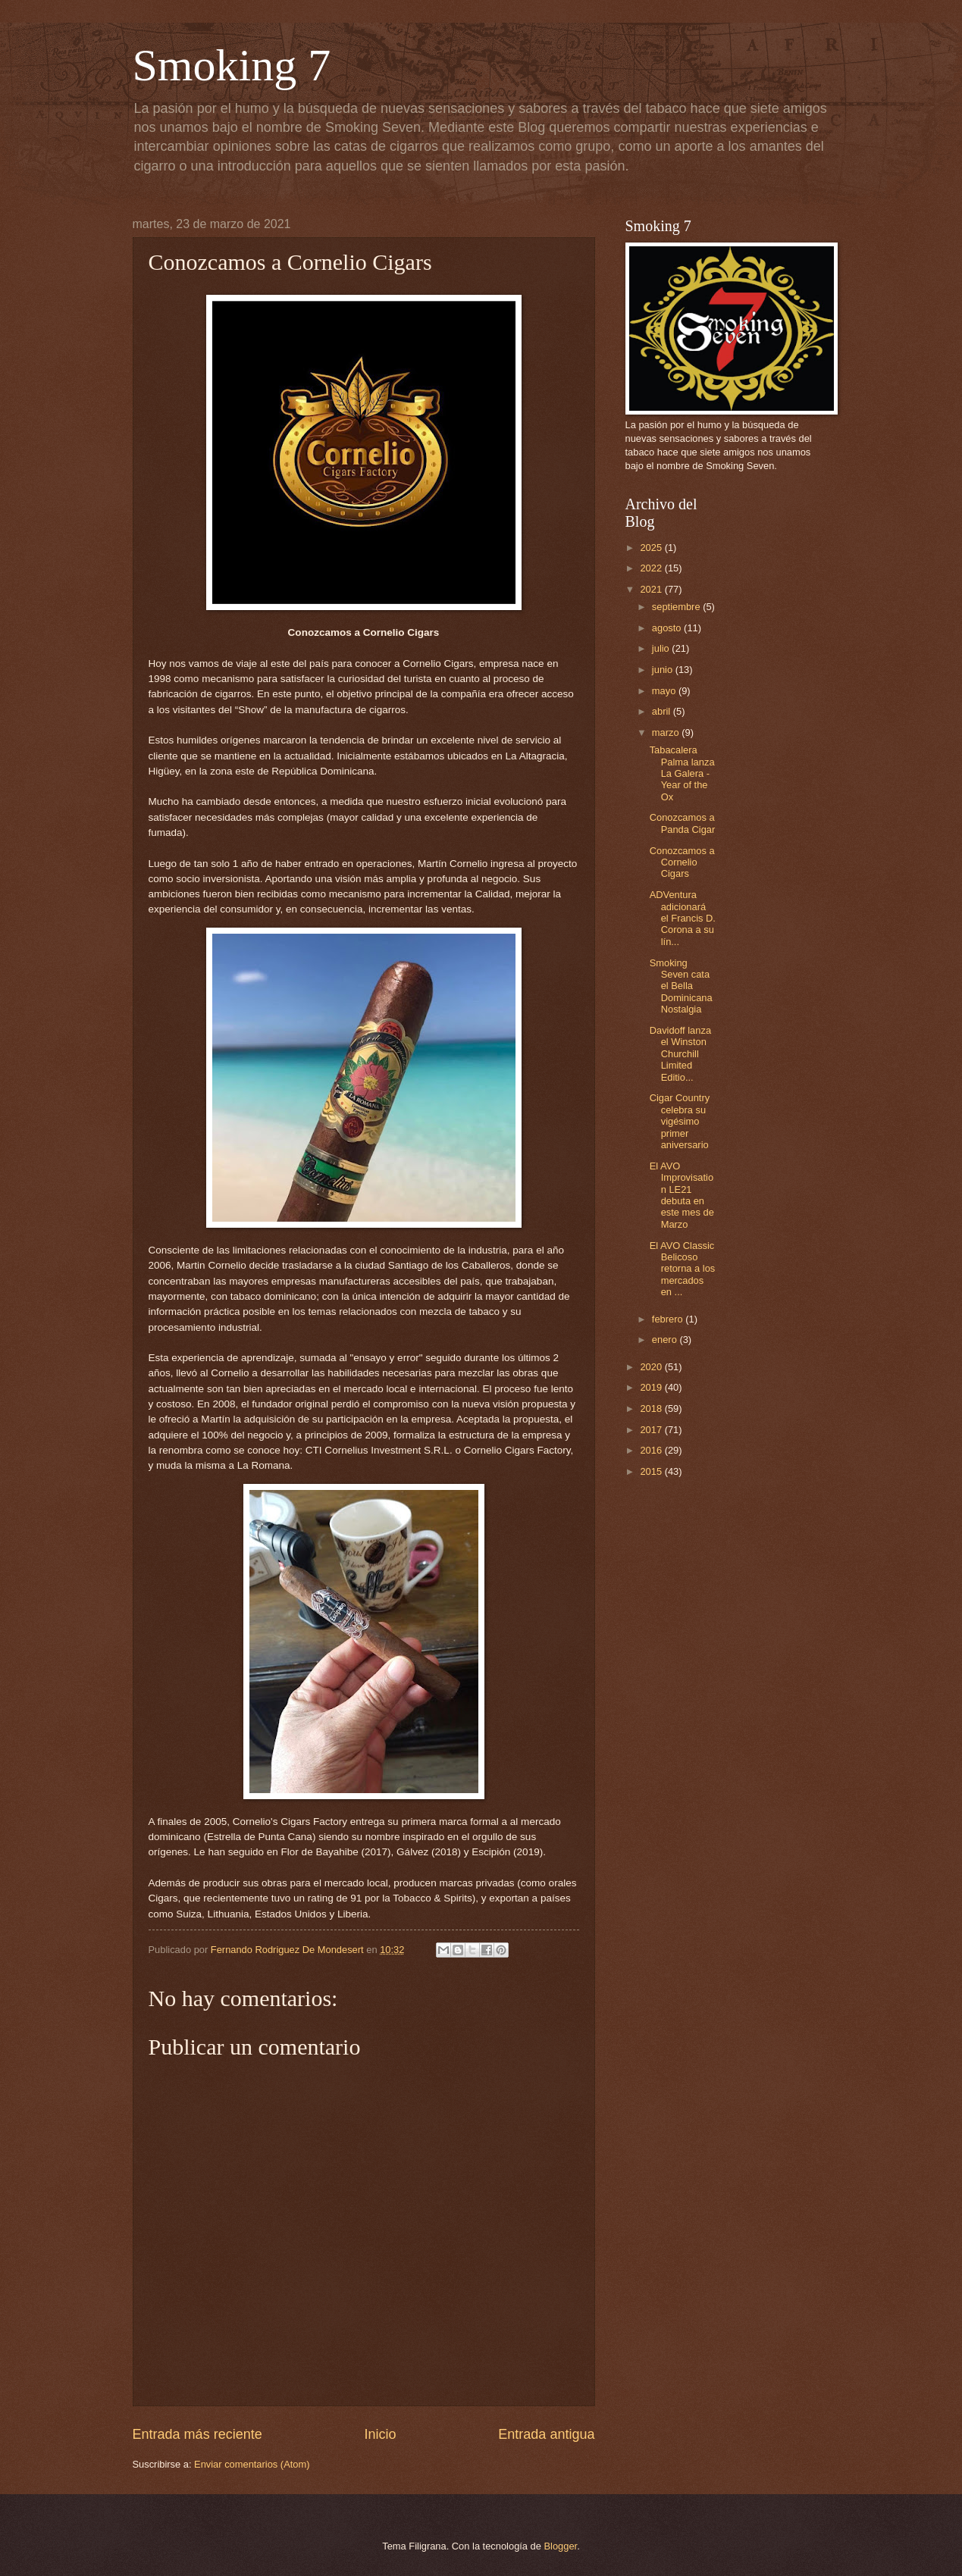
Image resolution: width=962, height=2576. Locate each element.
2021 (652, 589)
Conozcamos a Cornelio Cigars (682, 862)
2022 (652, 568)
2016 (652, 1450)
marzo (667, 732)
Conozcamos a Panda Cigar (683, 823)
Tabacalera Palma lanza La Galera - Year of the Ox (682, 773)
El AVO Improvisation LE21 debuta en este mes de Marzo (682, 1195)
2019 (652, 1387)
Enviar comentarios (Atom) (251, 2464)
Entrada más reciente (197, 2434)
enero (666, 1339)
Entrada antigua (546, 2434)
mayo (665, 690)
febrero (668, 1319)
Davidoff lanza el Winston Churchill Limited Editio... (680, 1054)
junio (663, 669)
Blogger (561, 2546)
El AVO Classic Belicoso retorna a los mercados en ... (683, 1269)
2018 (652, 1408)
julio (662, 648)
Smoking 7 (232, 65)
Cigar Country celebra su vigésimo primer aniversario (680, 1121)
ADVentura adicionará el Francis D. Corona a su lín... (683, 918)
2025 (652, 547)
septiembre (677, 606)
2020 (652, 1367)
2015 (652, 1471)
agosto (668, 628)
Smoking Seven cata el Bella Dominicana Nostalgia (681, 986)
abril (662, 711)
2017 (652, 1429)
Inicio (380, 2434)
